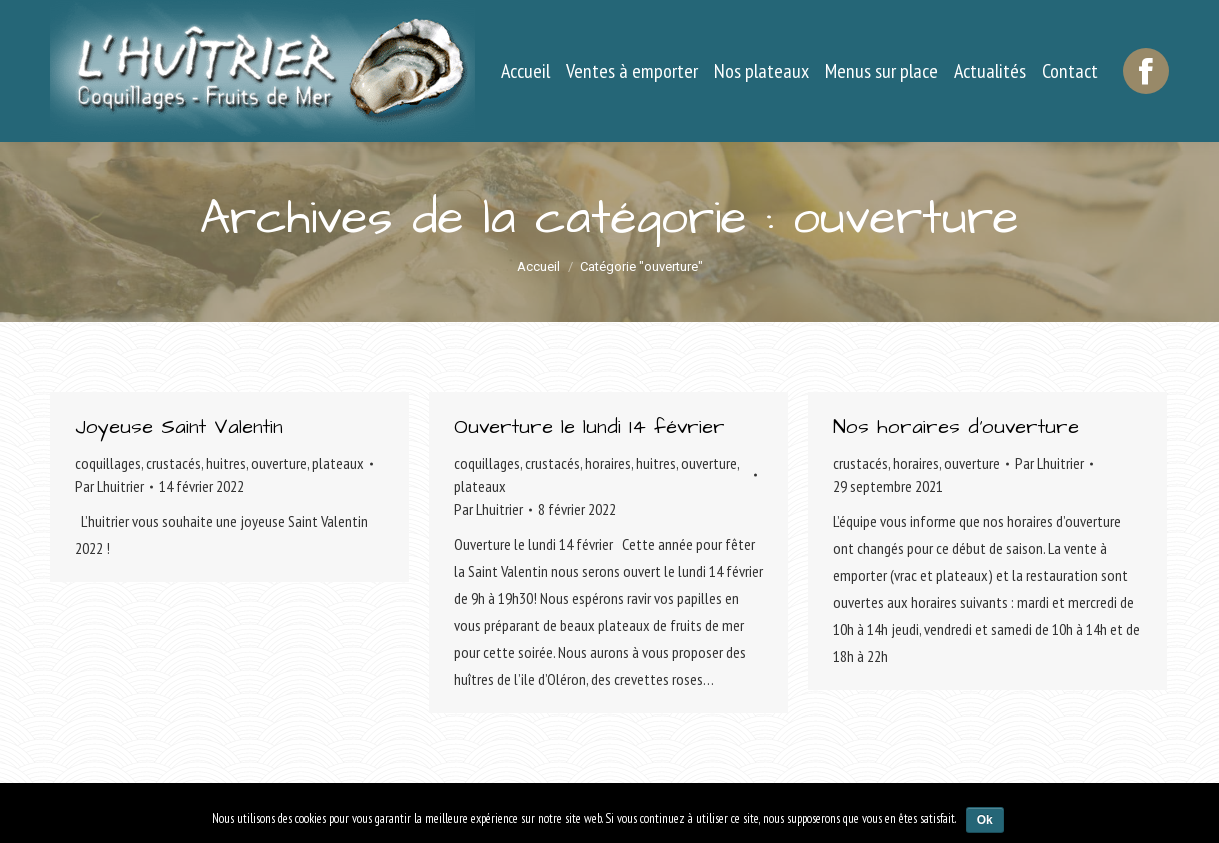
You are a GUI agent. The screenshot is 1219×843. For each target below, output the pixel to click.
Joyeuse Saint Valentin (179, 427)
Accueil (538, 266)
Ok (985, 820)
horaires (608, 463)
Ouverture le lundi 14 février (589, 427)
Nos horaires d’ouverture (956, 427)
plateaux (338, 463)
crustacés (173, 463)
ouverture (279, 463)
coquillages (108, 463)
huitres (226, 463)
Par (109, 486)
